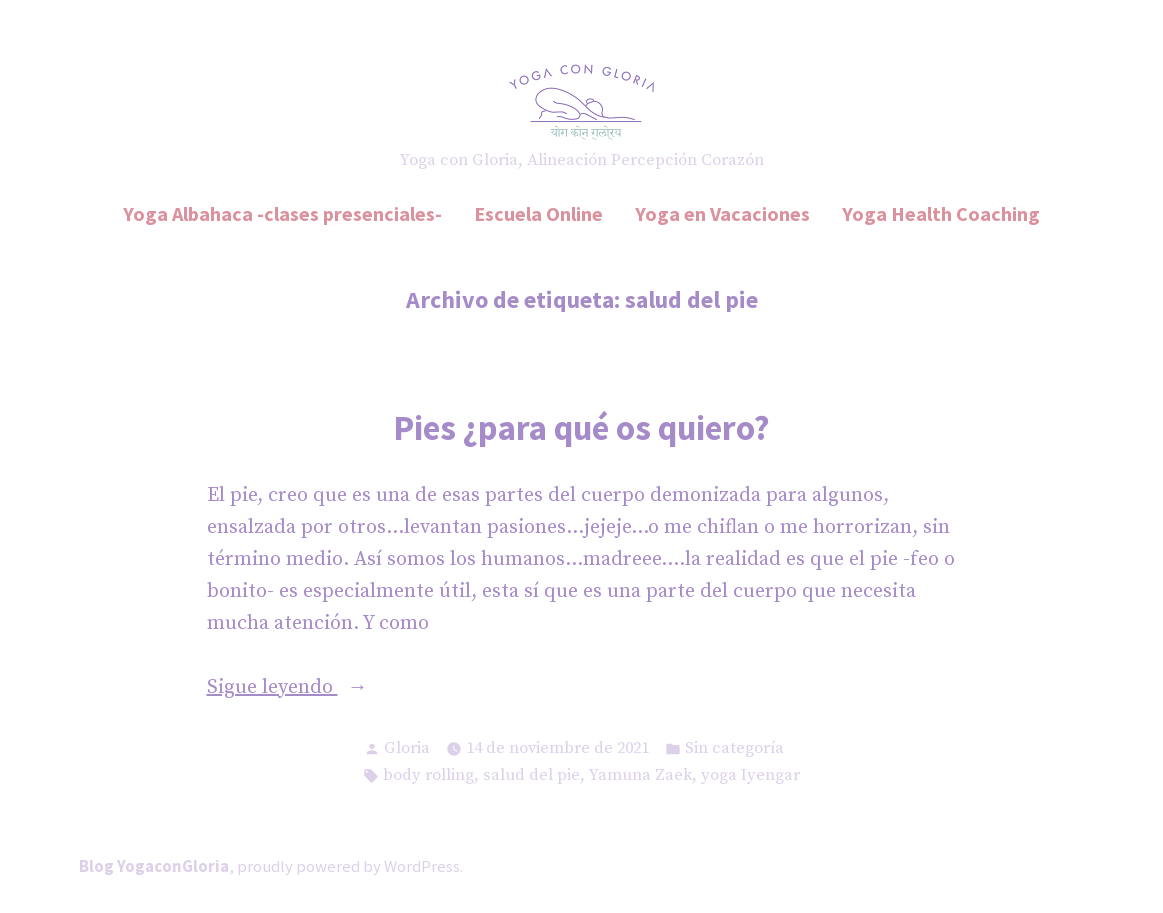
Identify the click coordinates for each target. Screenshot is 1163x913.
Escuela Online (538, 213)
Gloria (407, 748)
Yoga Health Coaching (941, 213)
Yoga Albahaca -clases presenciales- (282, 213)
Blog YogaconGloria (154, 866)
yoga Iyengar (750, 775)
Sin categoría (734, 748)
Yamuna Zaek (640, 775)
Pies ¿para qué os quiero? (581, 427)
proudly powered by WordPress (348, 866)
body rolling (428, 775)
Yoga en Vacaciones (722, 213)
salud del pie (531, 775)
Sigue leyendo (311, 688)
